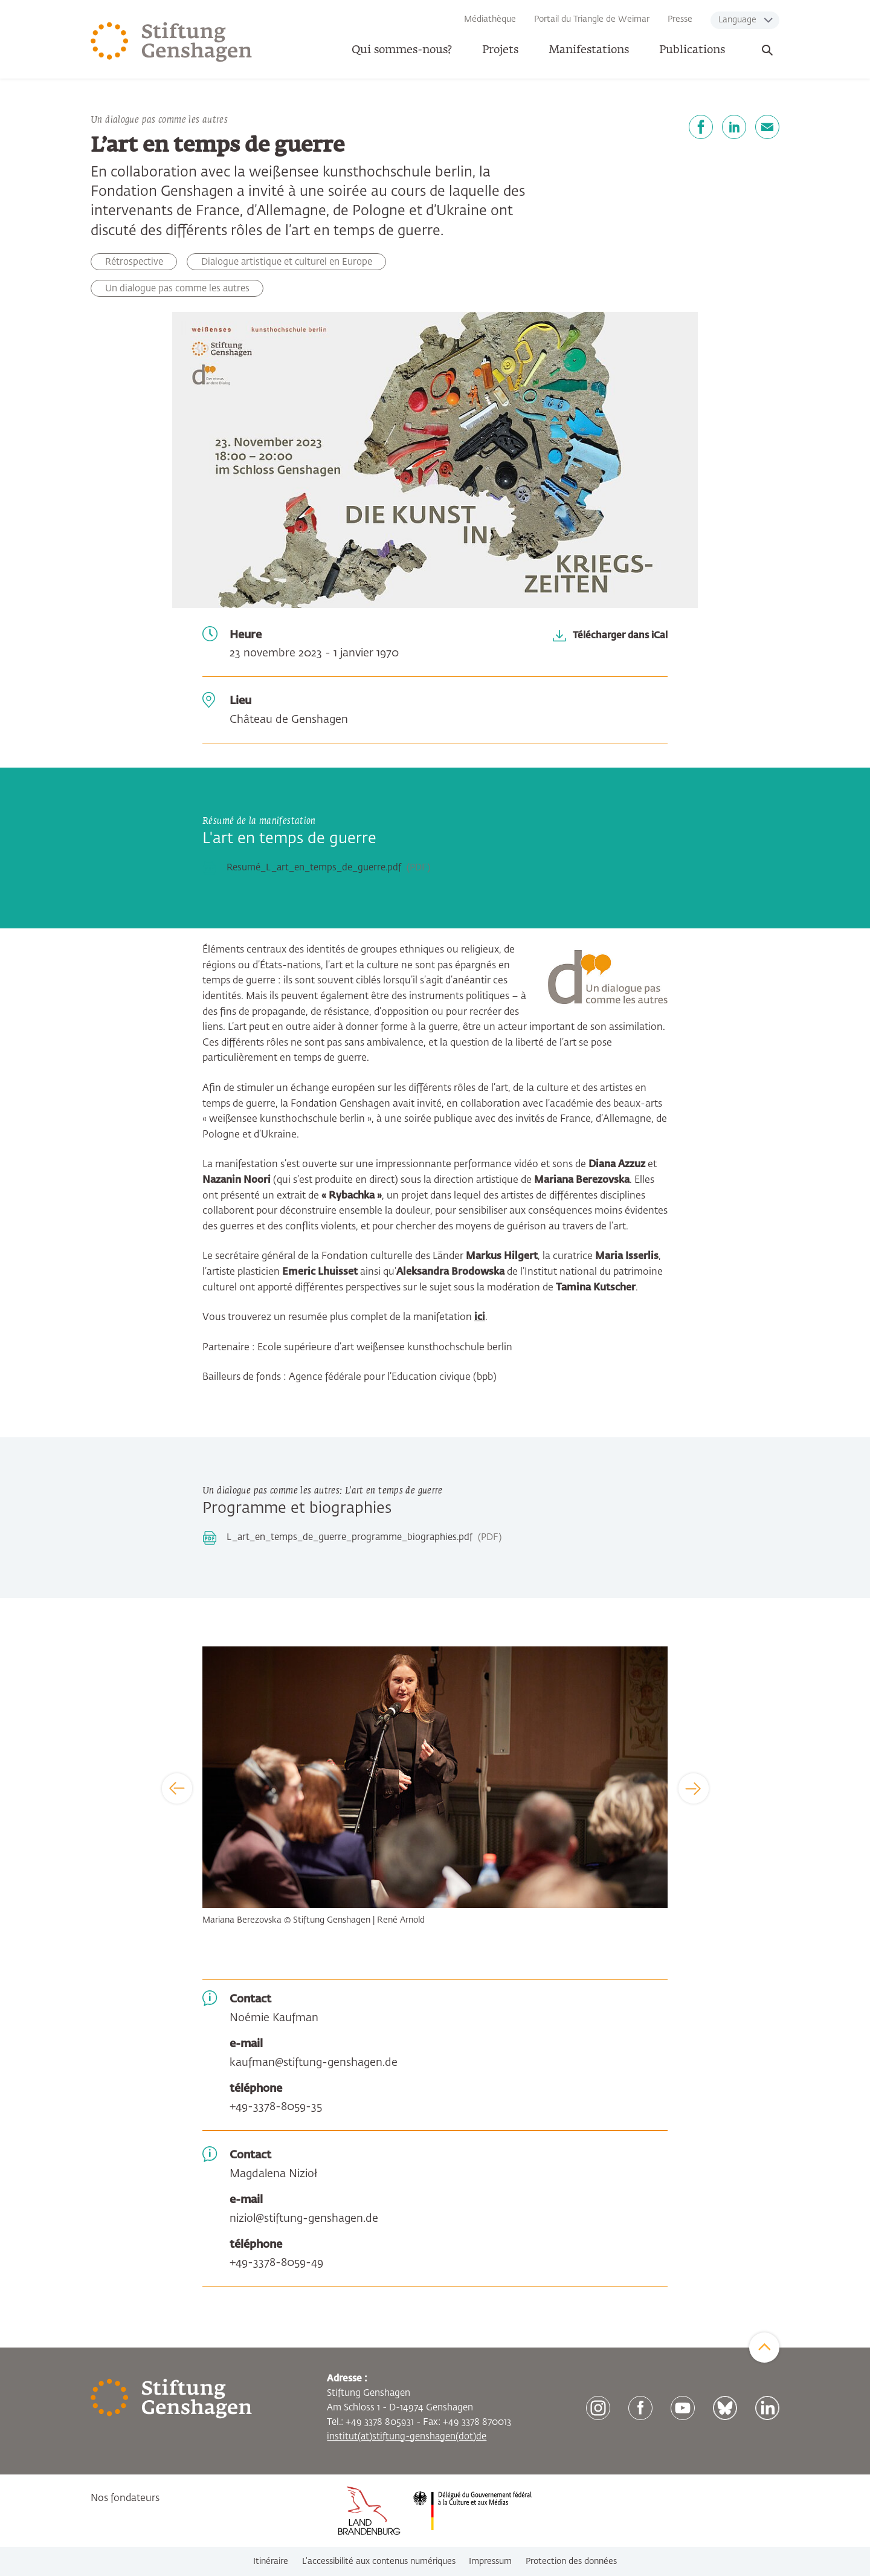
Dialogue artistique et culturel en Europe (286, 262)
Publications (692, 50)
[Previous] (177, 1788)
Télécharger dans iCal (620, 634)
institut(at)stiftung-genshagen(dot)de (406, 2436)
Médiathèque (490, 19)
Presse (680, 19)
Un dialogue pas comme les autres (177, 288)
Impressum (490, 2561)
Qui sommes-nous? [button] (402, 50)
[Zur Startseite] (172, 42)
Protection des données (571, 2561)
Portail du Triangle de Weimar (591, 19)
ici (479, 1317)
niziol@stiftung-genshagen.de (304, 2218)
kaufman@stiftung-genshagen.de (314, 2062)
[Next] (693, 1788)
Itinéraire (270, 2561)
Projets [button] (500, 50)
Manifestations (589, 50)
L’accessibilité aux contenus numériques (379, 2561)
